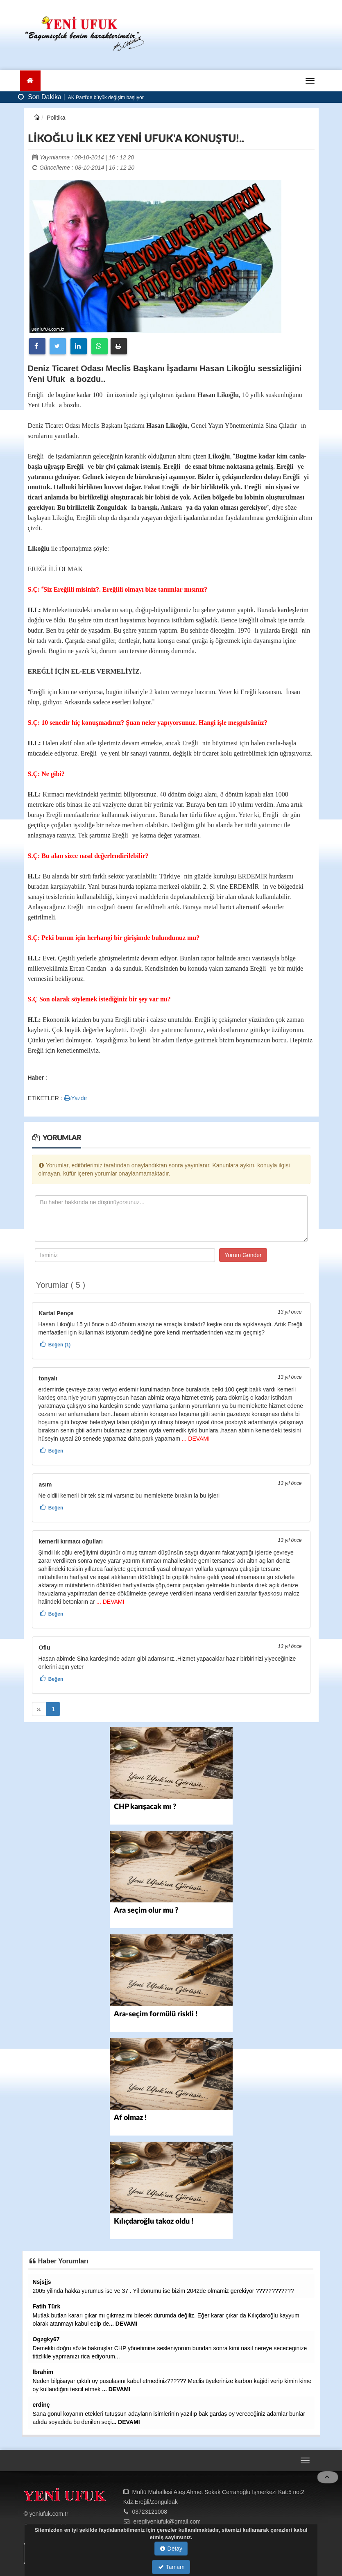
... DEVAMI (195, 1438)
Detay (171, 2548)
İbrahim (43, 2372)
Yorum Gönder (243, 1255)
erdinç (41, 2404)
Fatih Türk (47, 2306)
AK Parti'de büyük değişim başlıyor (105, 97)
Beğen (55, 1451)
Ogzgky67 (46, 2339)
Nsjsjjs (42, 2282)
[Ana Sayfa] (30, 80)
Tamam (171, 2567)
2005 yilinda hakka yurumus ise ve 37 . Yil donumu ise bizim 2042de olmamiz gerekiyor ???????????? (163, 2291)
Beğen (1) (59, 1345)
